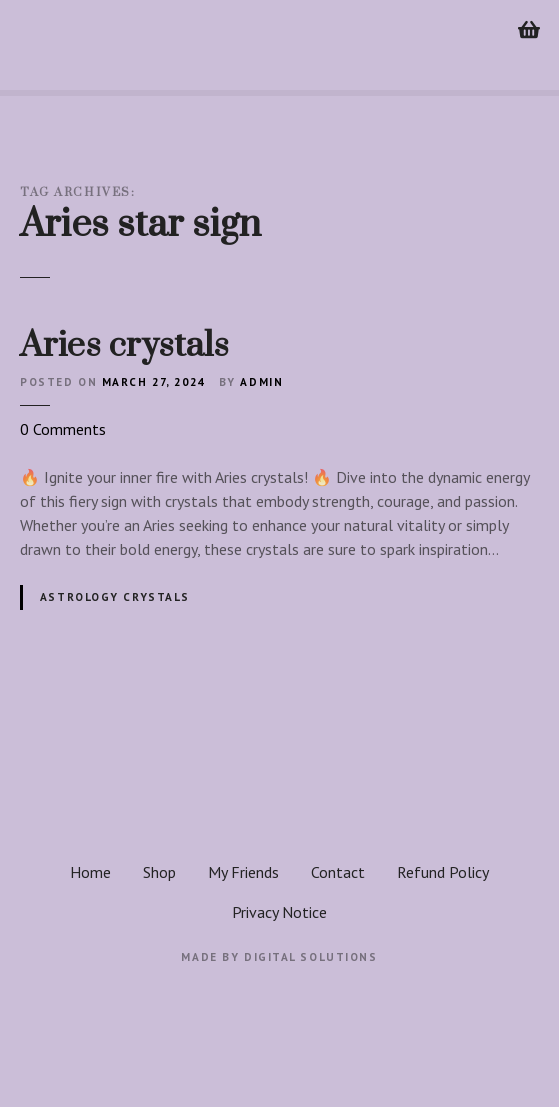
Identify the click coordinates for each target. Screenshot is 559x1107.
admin (261, 382)
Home (90, 872)
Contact (338, 872)
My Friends (243, 872)
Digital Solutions (311, 957)
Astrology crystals (115, 597)
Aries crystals (124, 346)
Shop (159, 872)
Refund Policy (443, 872)
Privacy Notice (279, 912)
